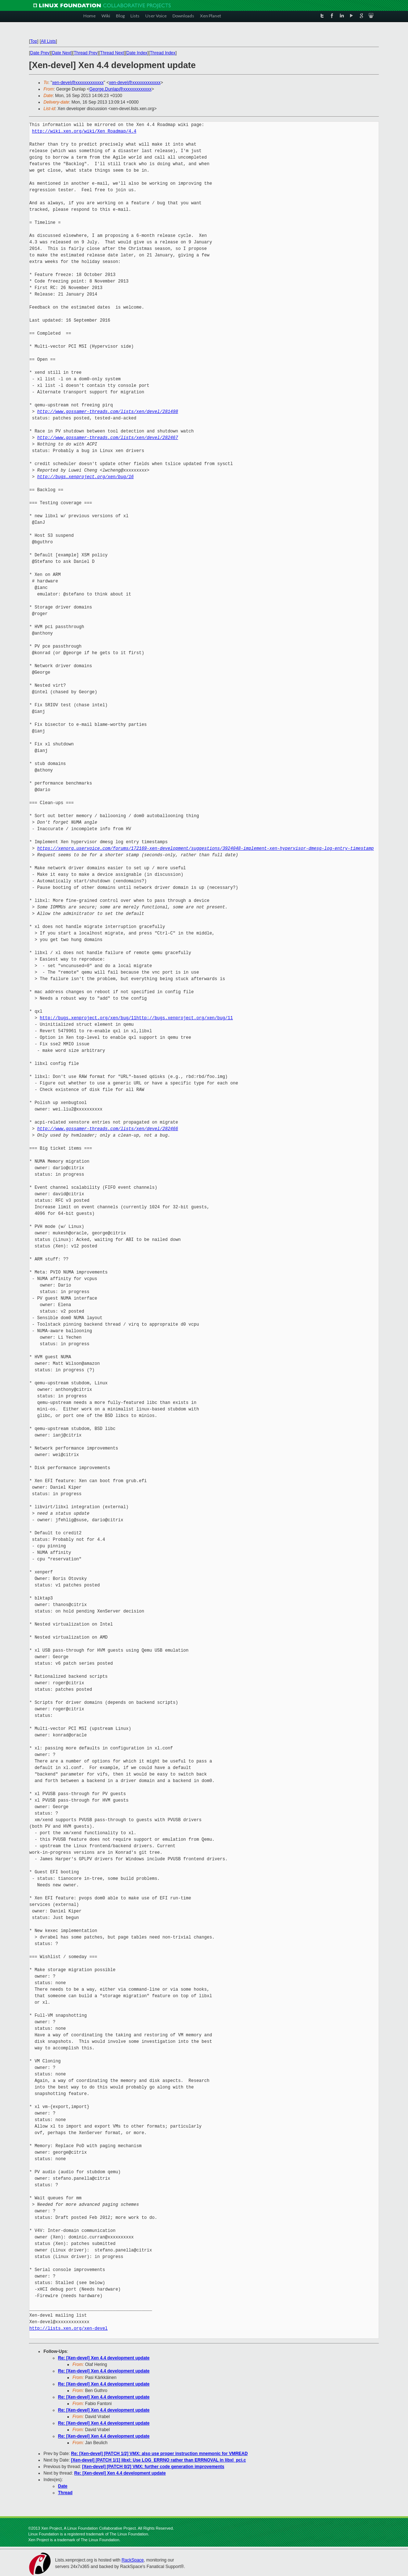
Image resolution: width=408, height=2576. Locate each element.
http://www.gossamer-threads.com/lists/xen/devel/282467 (107, 438)
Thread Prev (85, 52)
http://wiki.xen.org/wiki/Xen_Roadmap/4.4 (84, 131)
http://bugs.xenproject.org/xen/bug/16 (85, 477)
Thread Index (163, 52)
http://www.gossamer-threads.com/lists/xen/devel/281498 (107, 412)
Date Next (61, 52)
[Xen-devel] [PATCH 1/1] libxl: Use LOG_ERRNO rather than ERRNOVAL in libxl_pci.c (158, 2460)
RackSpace (132, 2560)
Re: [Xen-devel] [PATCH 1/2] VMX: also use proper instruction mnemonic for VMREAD (159, 2453)
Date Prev (39, 52)
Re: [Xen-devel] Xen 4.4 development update (104, 2357)
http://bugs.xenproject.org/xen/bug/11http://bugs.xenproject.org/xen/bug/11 (136, 1018)
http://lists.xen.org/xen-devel (68, 2328)
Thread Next (112, 52)
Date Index (136, 52)
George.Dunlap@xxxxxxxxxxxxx (120, 89)
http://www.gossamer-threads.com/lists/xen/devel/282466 (107, 1129)
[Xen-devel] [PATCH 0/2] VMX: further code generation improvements (153, 2466)
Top (33, 41)
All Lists (48, 41)
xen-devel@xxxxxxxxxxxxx (78, 82)
